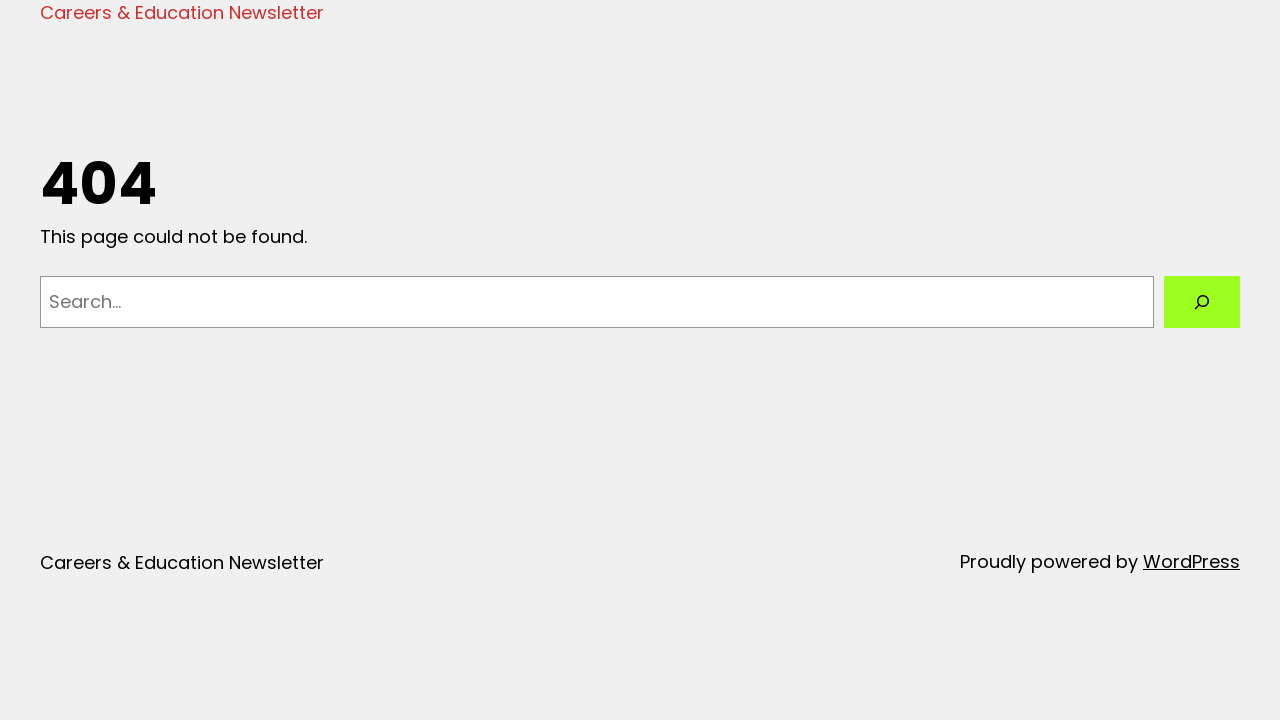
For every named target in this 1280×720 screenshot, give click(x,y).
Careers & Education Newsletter (182, 12)
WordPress (1191, 561)
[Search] (1202, 302)
